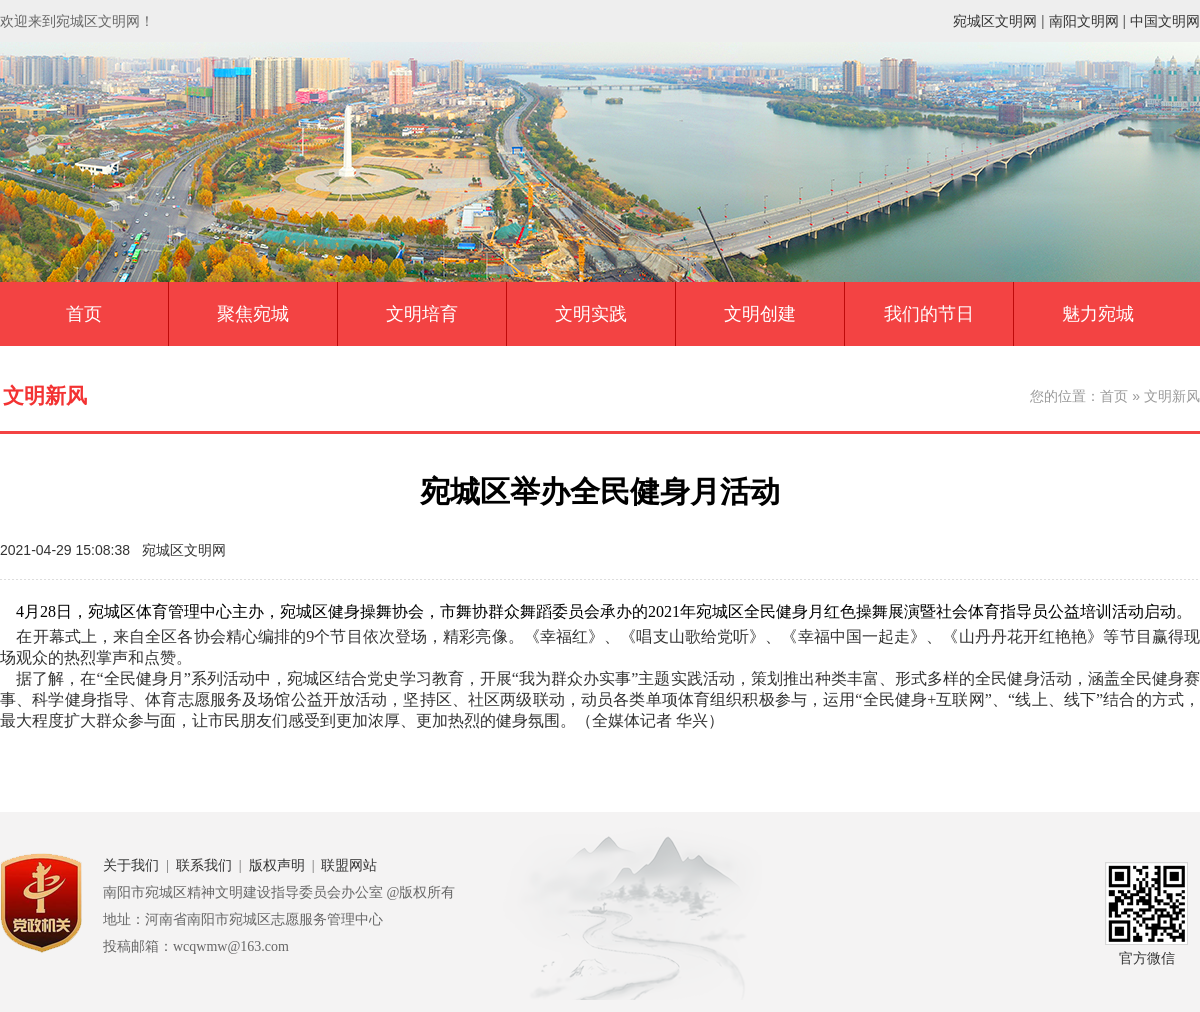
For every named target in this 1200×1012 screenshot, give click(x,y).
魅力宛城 (1098, 314)
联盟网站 (349, 865)
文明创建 (760, 314)
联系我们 (204, 865)
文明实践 (591, 314)
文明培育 (422, 314)
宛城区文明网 (995, 21)
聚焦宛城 (253, 314)
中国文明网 (1165, 21)
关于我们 (131, 865)
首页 (84, 314)
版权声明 (277, 865)
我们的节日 (929, 314)
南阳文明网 (1084, 21)
